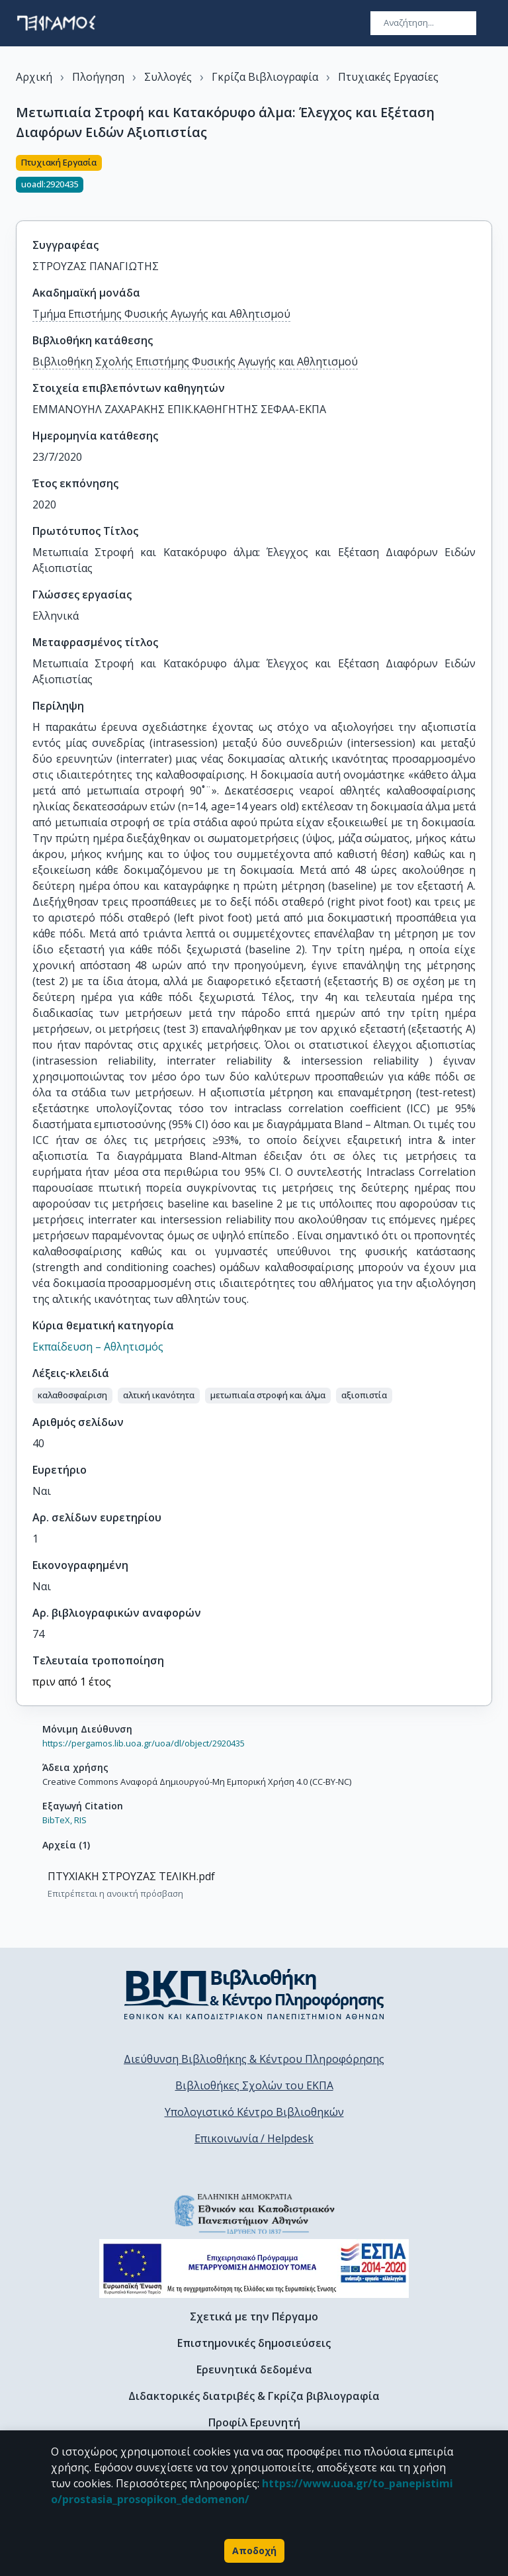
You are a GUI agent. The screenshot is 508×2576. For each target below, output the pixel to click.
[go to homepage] (56, 23)
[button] (72, 1396)
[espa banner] (254, 2268)
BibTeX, (57, 1820)
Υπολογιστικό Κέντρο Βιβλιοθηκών (254, 2112)
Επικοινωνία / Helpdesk (254, 2138)
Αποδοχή (254, 2551)
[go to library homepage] (254, 1994)
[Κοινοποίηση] (487, 180)
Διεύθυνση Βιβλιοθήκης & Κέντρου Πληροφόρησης (254, 2059)
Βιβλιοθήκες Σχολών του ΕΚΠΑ (254, 2085)
